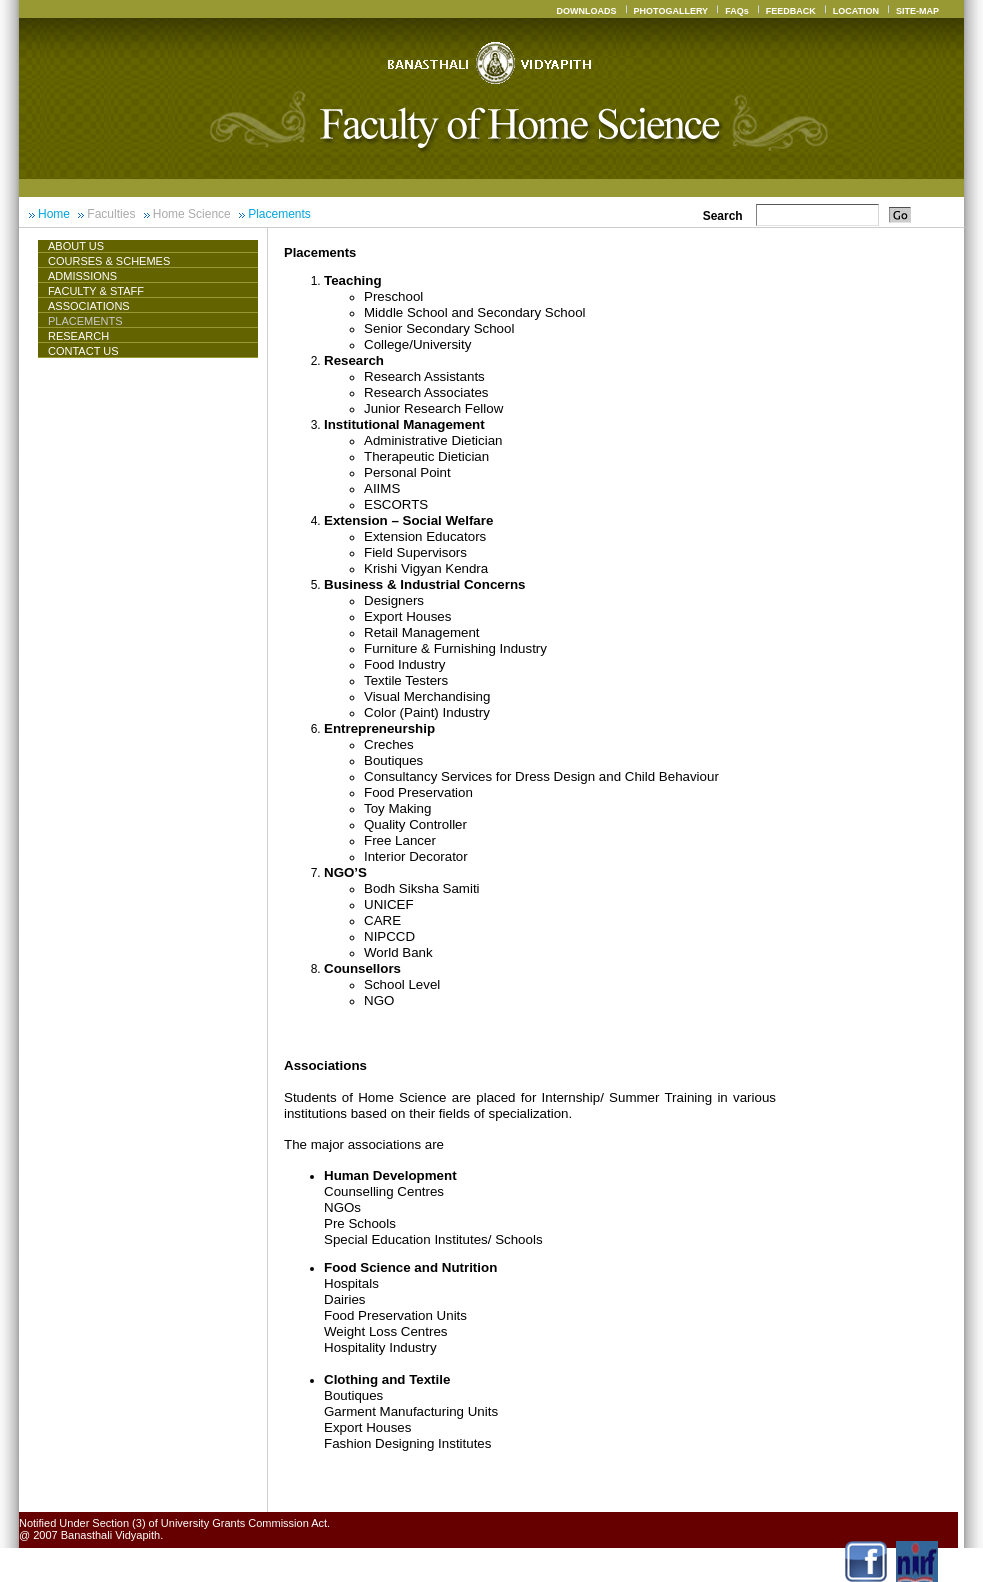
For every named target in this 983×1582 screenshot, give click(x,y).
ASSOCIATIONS (89, 306)
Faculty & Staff (96, 291)
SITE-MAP (917, 11)
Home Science (192, 214)
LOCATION (856, 11)
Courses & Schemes (109, 261)
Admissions (82, 276)
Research (78, 336)
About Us (84, 246)
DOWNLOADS (587, 11)
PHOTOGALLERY (671, 11)
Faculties (111, 214)
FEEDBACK (791, 11)
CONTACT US (83, 351)
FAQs (737, 11)
